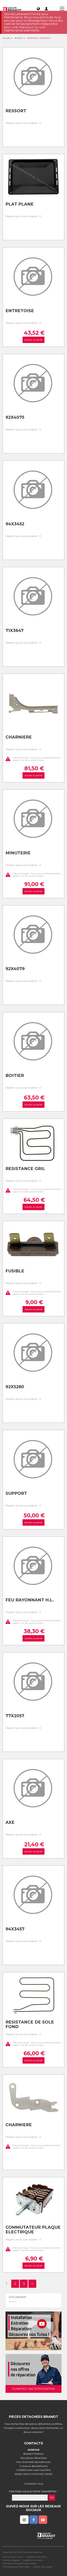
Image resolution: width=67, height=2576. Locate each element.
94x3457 (15, 1929)
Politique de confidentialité (16, 2566)
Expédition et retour (33, 2560)
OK (52, 2497)
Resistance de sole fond (30, 2024)
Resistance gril (25, 1168)
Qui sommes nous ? (13, 2556)
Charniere (19, 737)
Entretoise (20, 310)
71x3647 (15, 630)
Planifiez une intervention (33, 2388)
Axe (10, 1822)
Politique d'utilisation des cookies (19, 2563)
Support (16, 1493)
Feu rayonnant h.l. (30, 1600)
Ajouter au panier (33, 339)
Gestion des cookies (42, 2566)
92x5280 (15, 1386)
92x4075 (15, 417)
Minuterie (18, 853)
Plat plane (20, 204)
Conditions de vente (36, 2556)
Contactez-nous (33, 2483)
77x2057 (15, 1715)
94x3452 (15, 524)
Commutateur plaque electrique (33, 2229)
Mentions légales (11, 2560)
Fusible (15, 1271)
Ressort (16, 111)
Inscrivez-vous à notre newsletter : (33, 2491)
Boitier (15, 1075)
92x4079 (15, 968)
